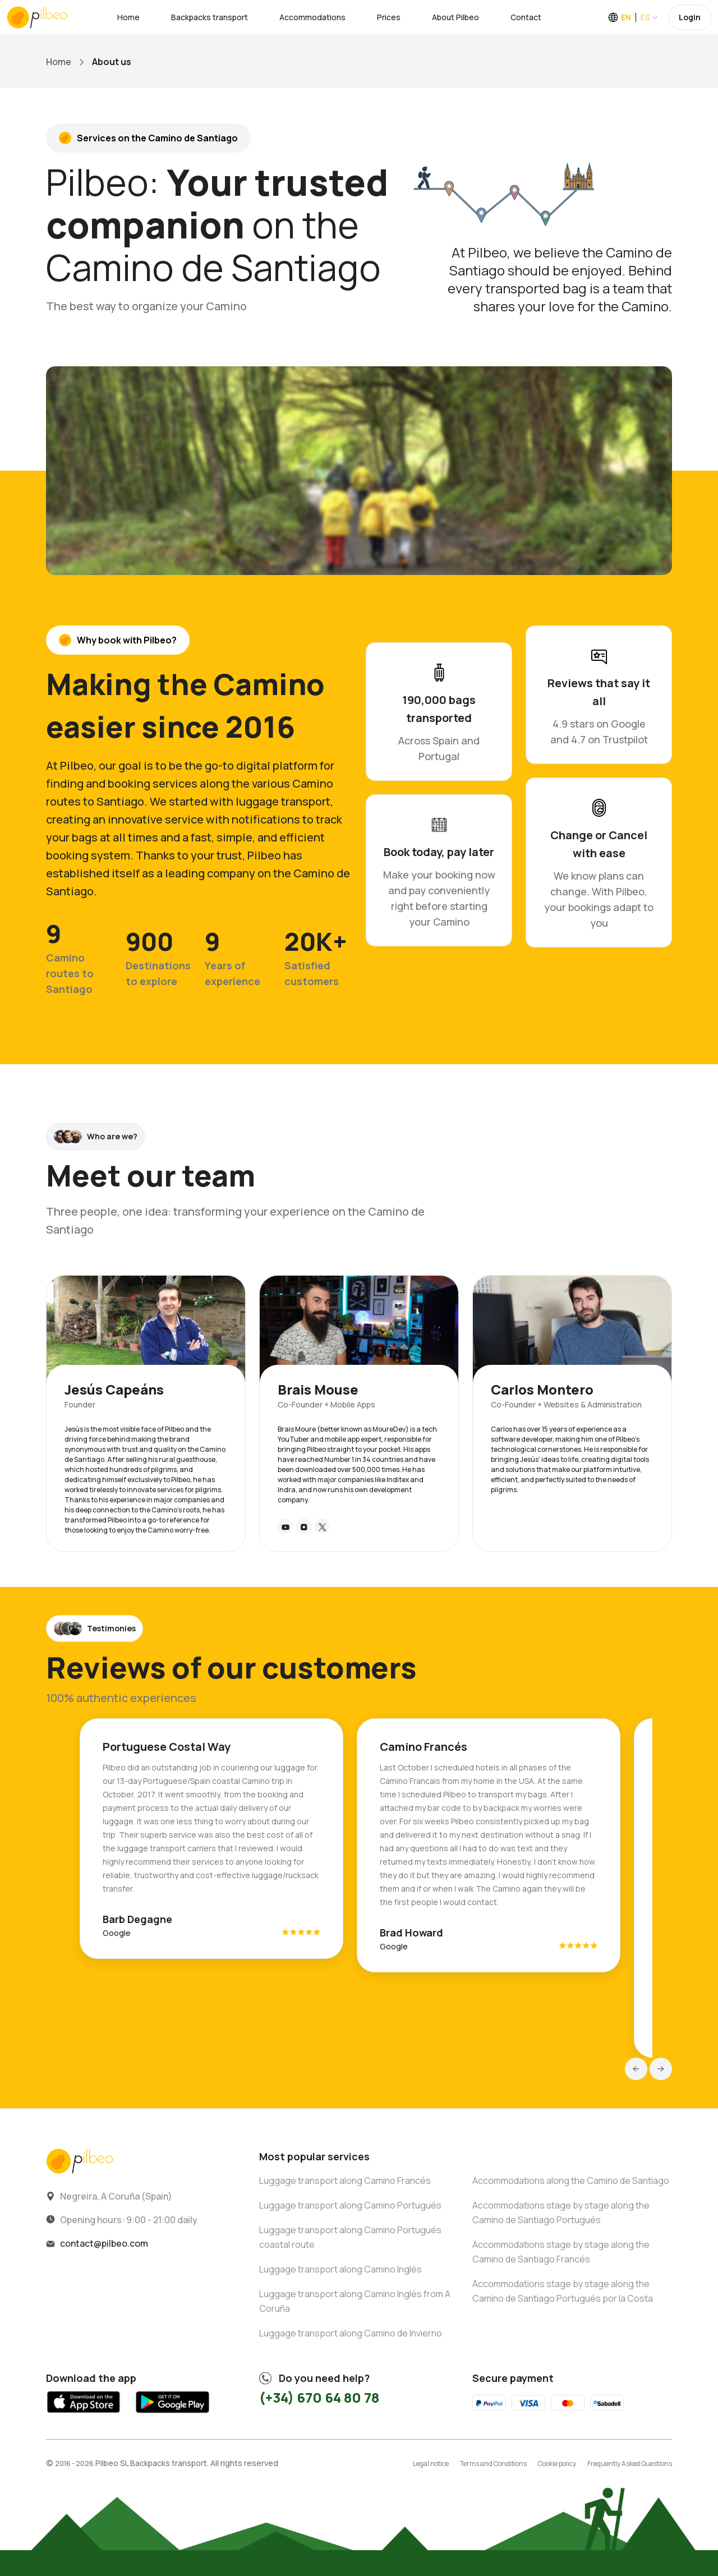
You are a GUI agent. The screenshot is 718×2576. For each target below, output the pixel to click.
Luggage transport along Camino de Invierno (350, 2333)
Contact (525, 17)
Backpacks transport (209, 17)
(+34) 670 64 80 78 (319, 2397)
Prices (389, 17)
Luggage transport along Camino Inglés (340, 2269)
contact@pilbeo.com (104, 2243)
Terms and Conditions (493, 2463)
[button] (636, 2069)
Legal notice (431, 2463)
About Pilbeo (455, 17)
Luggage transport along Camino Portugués (350, 2205)
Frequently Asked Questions (629, 2463)
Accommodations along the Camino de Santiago (570, 2180)
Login (690, 17)
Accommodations (312, 17)
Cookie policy (557, 2463)
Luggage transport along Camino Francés (345, 2180)
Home (128, 17)
